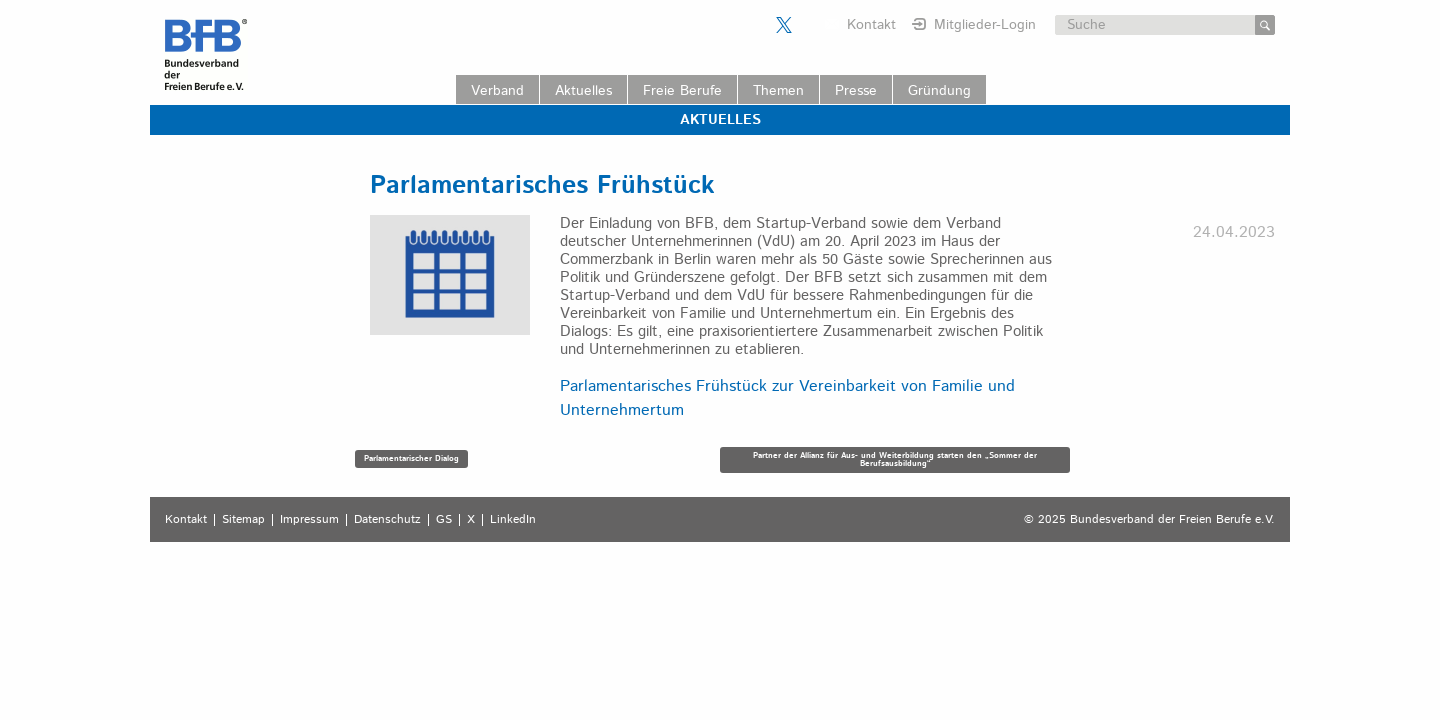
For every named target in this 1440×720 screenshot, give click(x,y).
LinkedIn (513, 520)
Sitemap (243, 520)
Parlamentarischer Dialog (411, 458)
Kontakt (871, 25)
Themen (778, 91)
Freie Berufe (682, 91)
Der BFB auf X (784, 25)
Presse (856, 91)
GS (444, 520)
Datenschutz (387, 520)
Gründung (939, 91)
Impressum (309, 520)
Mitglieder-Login (985, 25)
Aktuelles (583, 91)
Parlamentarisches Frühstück (542, 186)
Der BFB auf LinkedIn (809, 25)
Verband (497, 91)
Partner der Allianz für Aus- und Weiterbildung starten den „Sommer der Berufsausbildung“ (895, 459)
